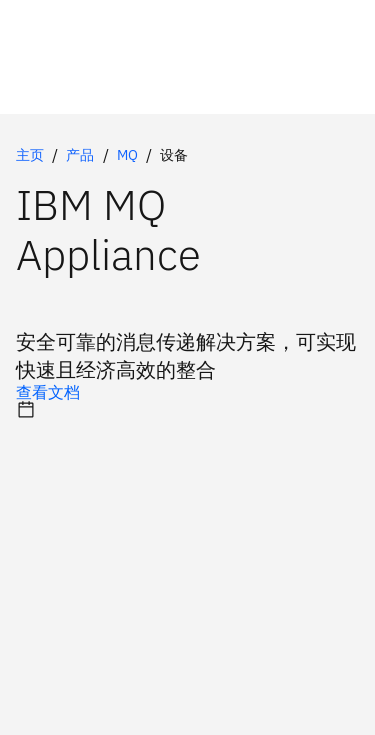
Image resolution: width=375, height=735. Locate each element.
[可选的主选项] (187, 392)
